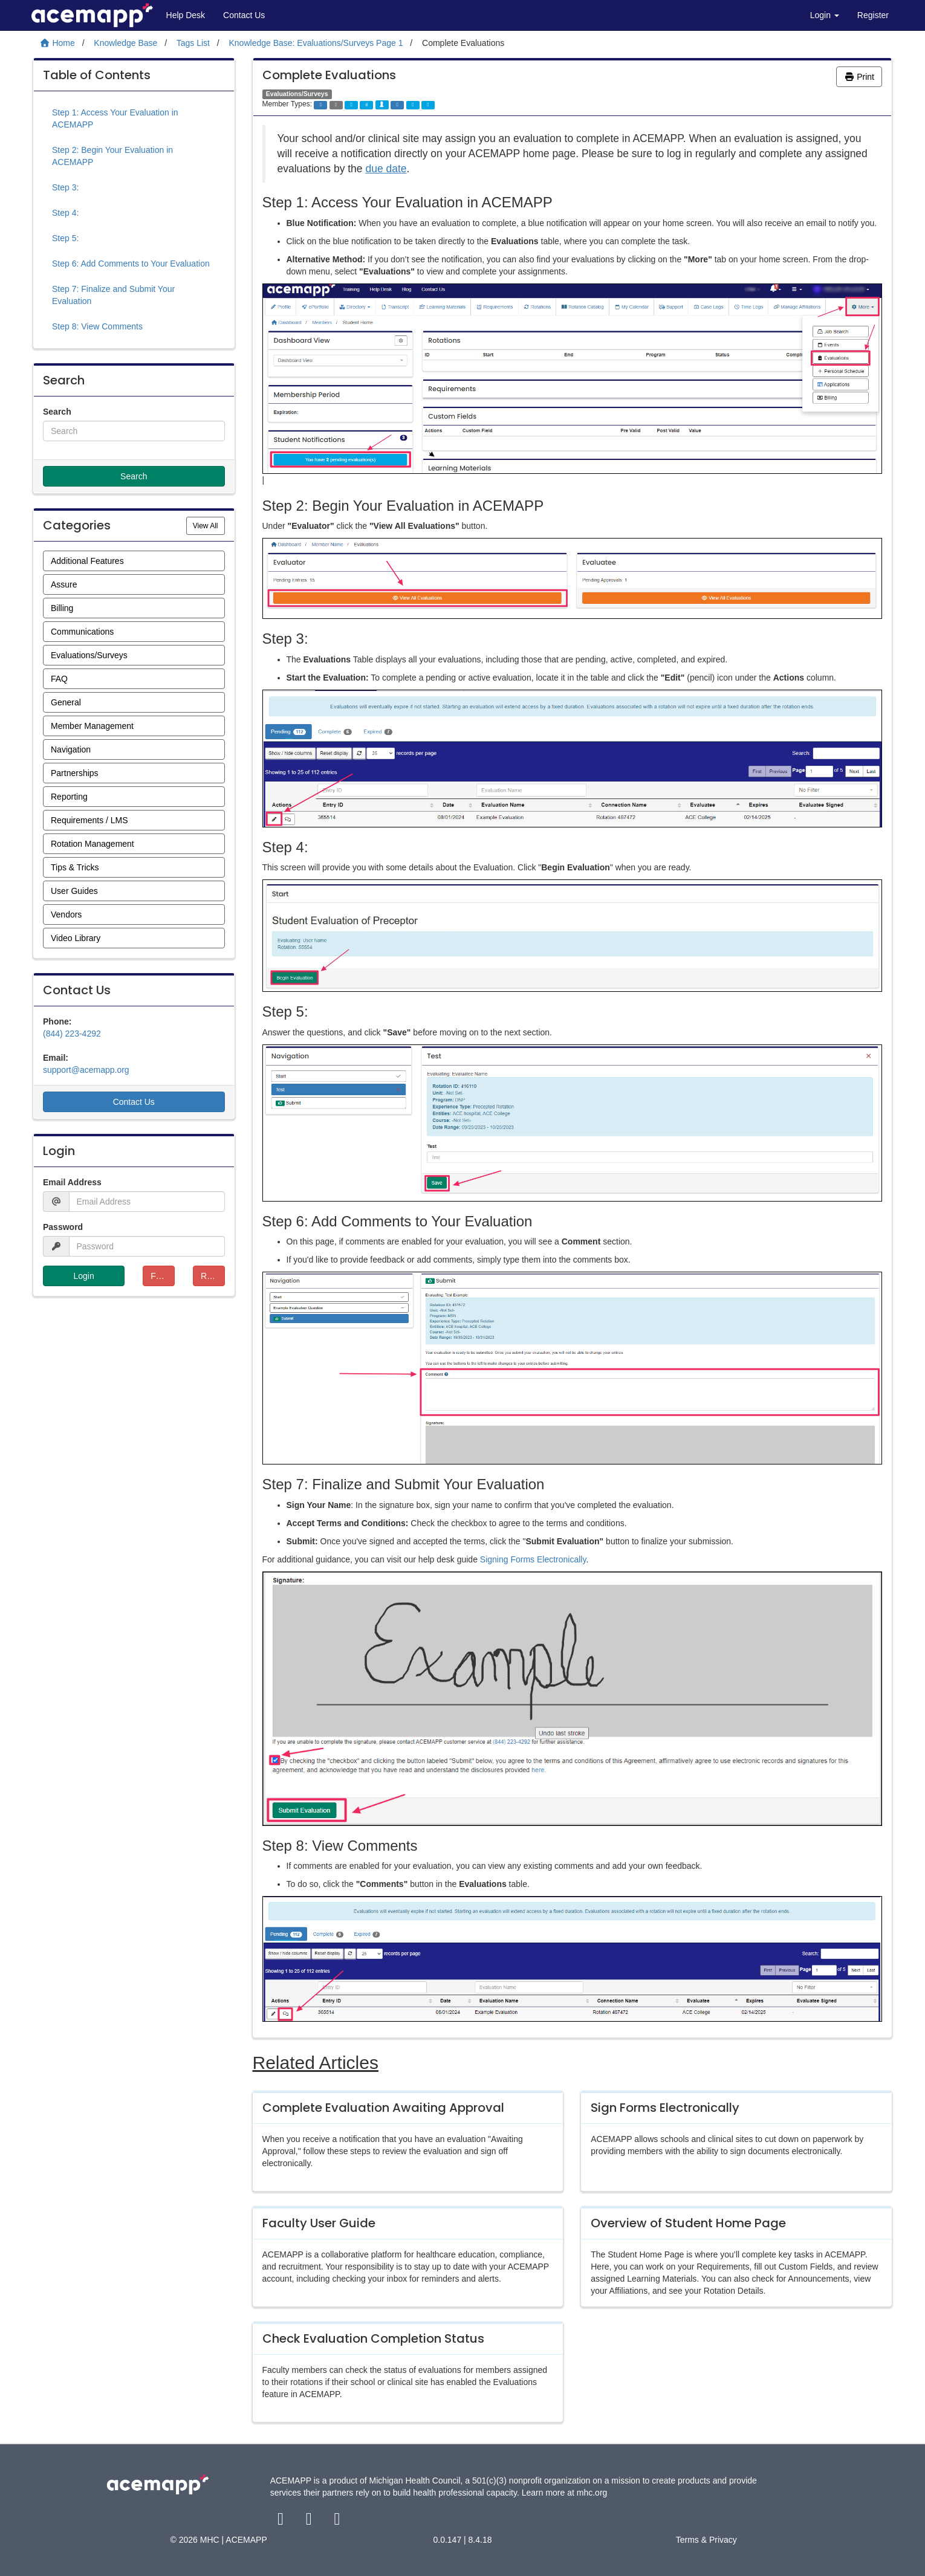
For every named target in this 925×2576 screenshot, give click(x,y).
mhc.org (592, 2492)
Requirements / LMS (89, 820)
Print (859, 77)
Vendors (66, 914)
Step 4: (65, 213)
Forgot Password (163, 1276)
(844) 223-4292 (72, 1033)
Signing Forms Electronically (533, 1559)
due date (385, 169)
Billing (62, 608)
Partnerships (75, 773)
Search (57, 411)
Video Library (75, 938)
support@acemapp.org (86, 1070)
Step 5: (65, 238)
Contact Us (244, 15)
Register (873, 15)
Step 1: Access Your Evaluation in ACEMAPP (115, 118)
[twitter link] (310, 2521)
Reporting (69, 796)
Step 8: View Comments (97, 326)
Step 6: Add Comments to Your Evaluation (131, 263)
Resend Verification (213, 1276)
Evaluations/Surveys (89, 655)
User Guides (74, 891)
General (66, 702)
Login (824, 15)
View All (209, 525)
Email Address (72, 1182)
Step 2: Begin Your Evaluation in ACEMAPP (112, 156)
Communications (82, 631)
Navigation (71, 749)
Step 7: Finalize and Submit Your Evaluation (113, 295)
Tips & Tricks (75, 867)
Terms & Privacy (706, 2540)
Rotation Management (92, 844)
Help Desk (186, 15)
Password (63, 1227)
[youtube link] (337, 2521)
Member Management (92, 726)
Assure (64, 584)
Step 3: (65, 187)
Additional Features (87, 561)
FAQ (59, 679)
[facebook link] (282, 2521)
